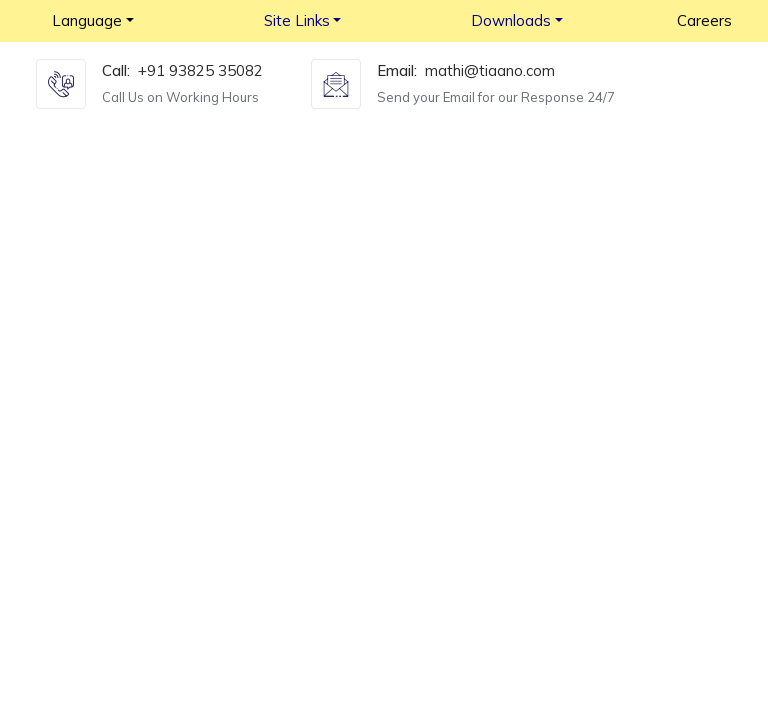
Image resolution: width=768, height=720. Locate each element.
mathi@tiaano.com (490, 70)
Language (87, 20)
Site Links (297, 20)
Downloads (511, 20)
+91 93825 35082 (200, 70)
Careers (704, 20)
